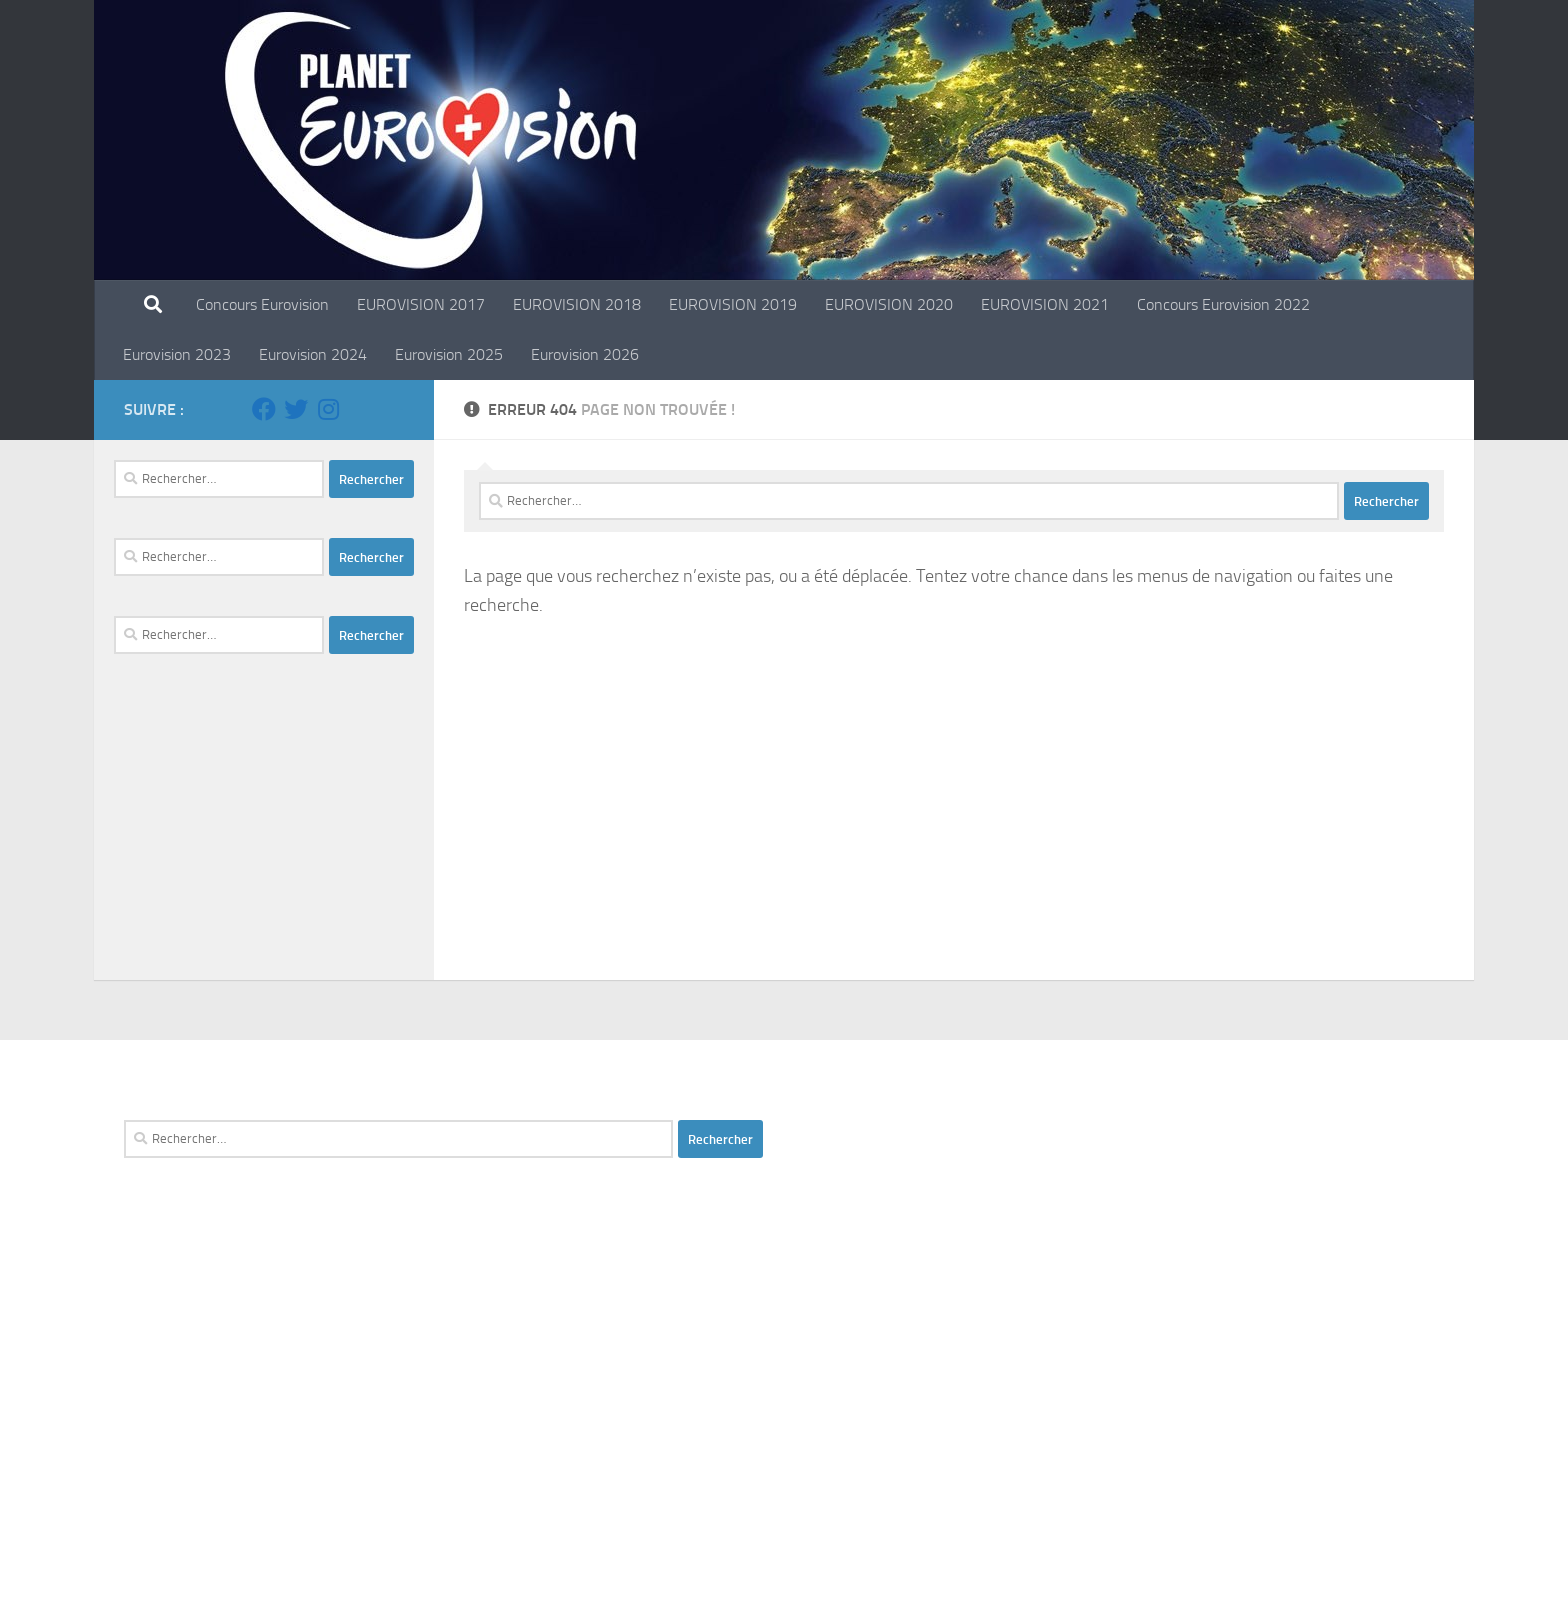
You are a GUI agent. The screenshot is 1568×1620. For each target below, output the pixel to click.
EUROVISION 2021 (1045, 304)
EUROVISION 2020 (889, 304)
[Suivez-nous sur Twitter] (296, 409)
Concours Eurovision (262, 304)
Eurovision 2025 (449, 354)
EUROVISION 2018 (577, 304)
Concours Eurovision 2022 (1223, 304)
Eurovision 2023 (177, 354)
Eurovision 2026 (585, 354)
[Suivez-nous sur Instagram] (328, 409)
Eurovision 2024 (313, 354)
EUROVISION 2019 (733, 304)
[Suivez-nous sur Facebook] (264, 409)
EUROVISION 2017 (421, 304)
